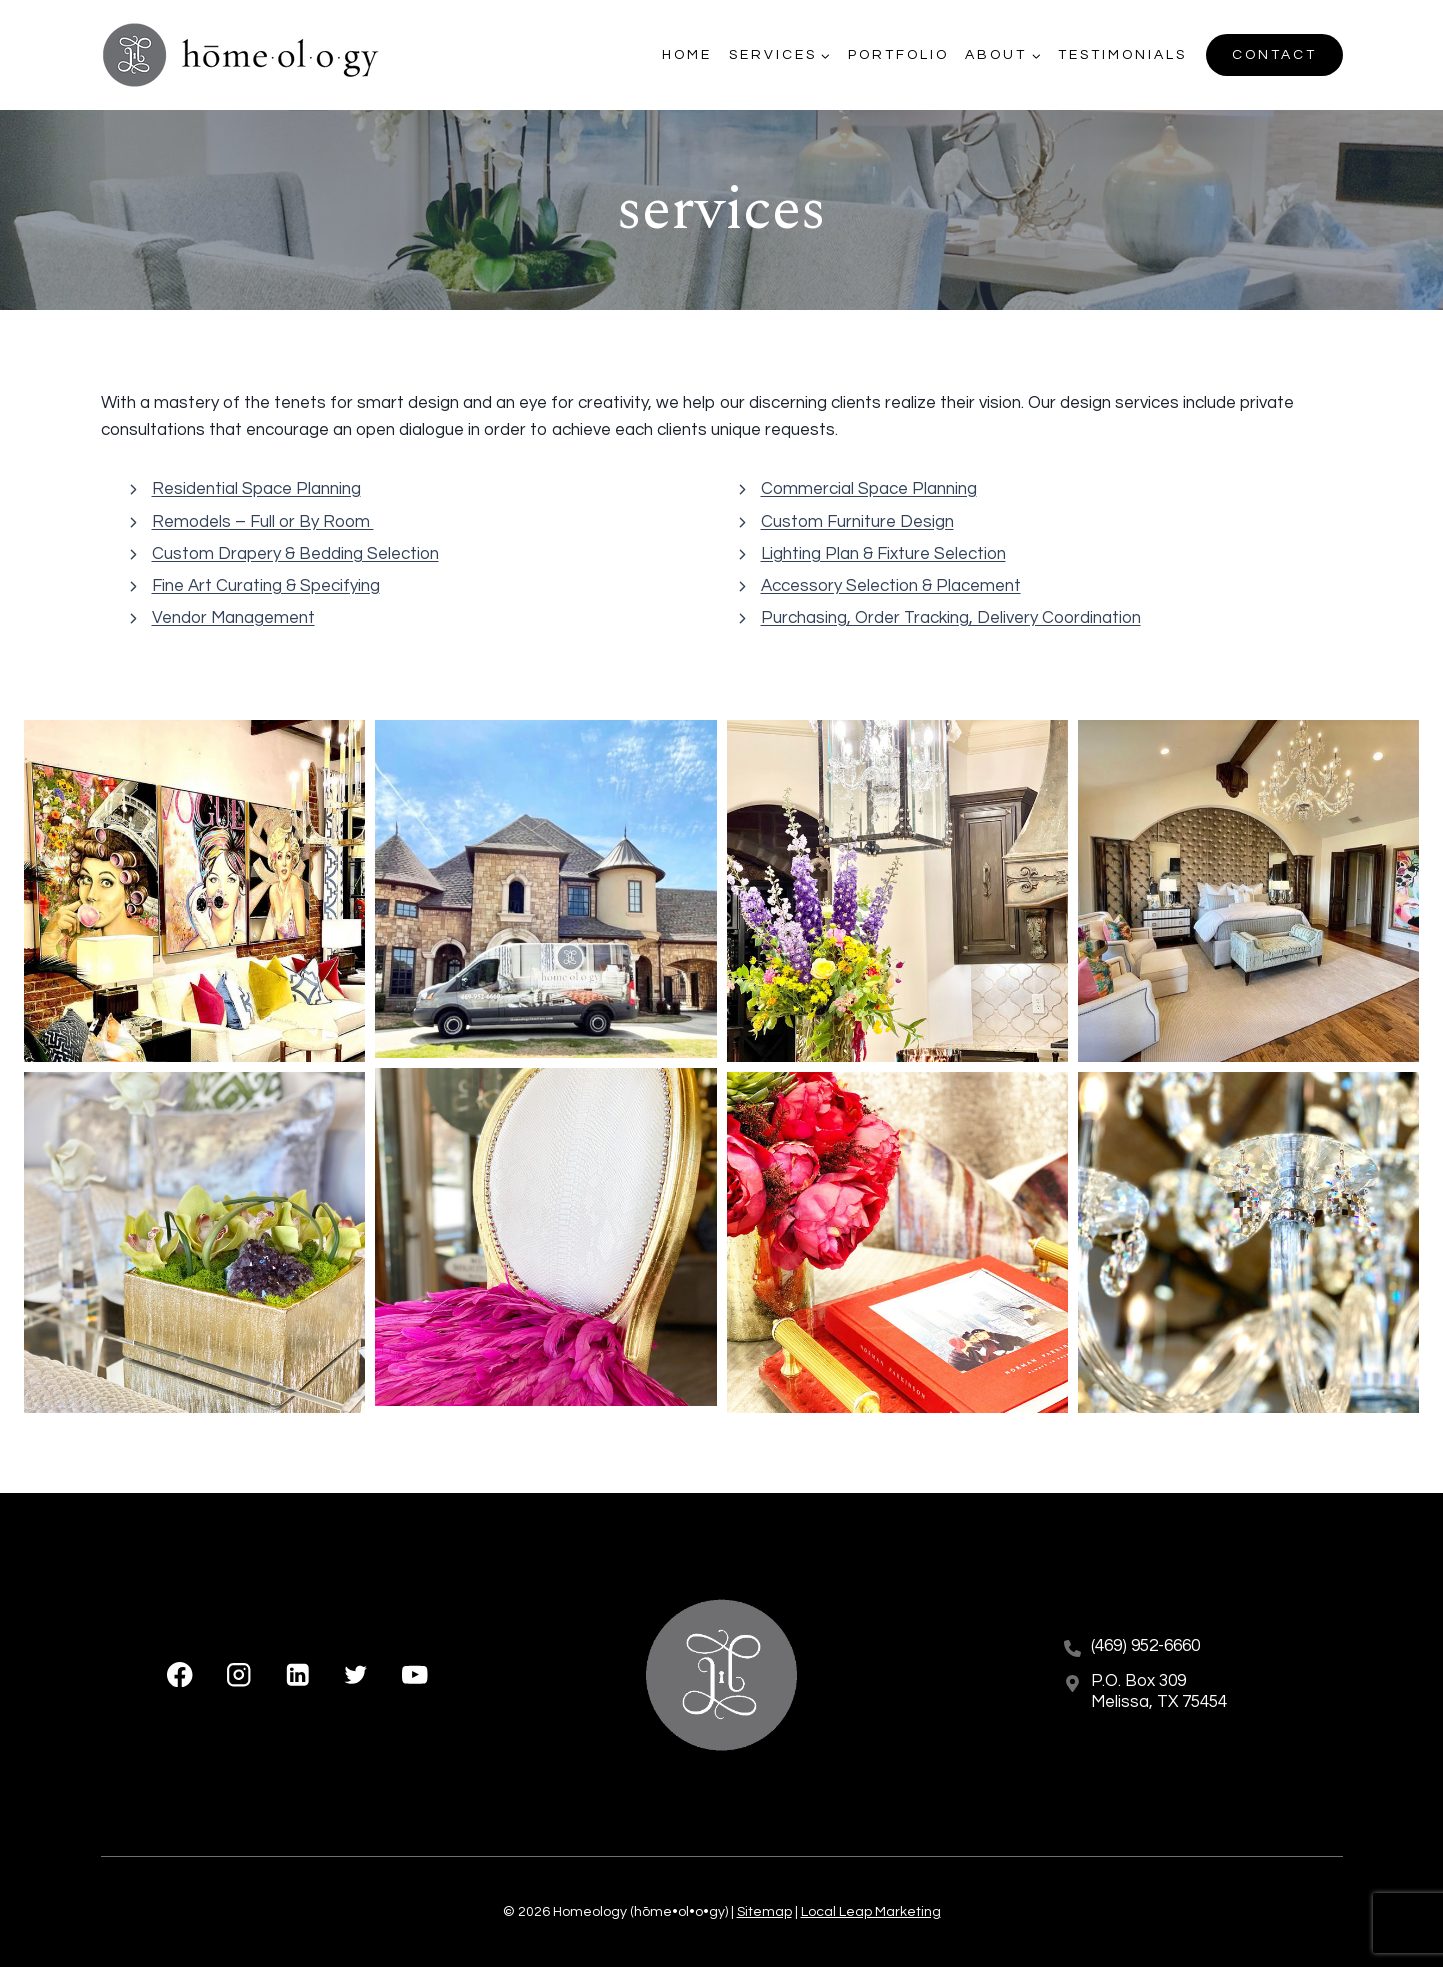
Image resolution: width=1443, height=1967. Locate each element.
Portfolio (898, 55)
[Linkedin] (297, 1674)
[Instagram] (238, 1674)
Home (687, 55)
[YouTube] (414, 1674)
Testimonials (1122, 55)
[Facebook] (180, 1674)
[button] (194, 890)
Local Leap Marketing (871, 1912)
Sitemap (764, 1912)
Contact (1274, 55)
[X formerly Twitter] (356, 1674)
